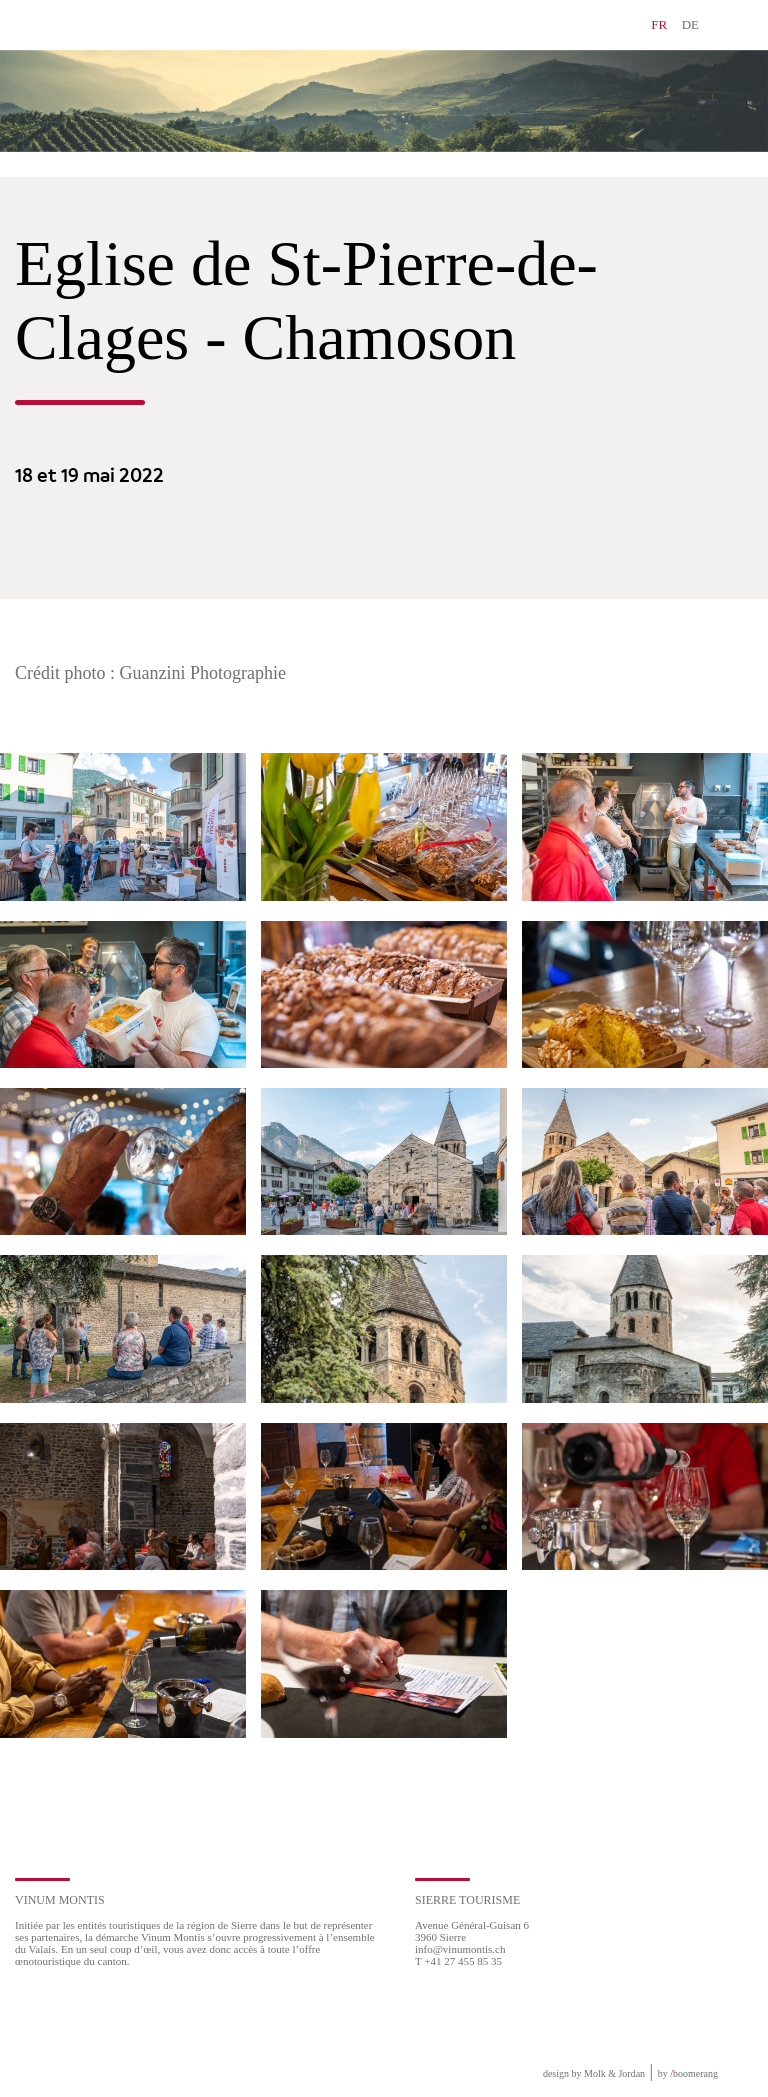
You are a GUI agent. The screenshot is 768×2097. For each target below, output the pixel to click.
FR (659, 24)
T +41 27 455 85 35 (458, 1961)
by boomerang (688, 2073)
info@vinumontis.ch (460, 1949)
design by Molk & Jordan (594, 2073)
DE (690, 24)
